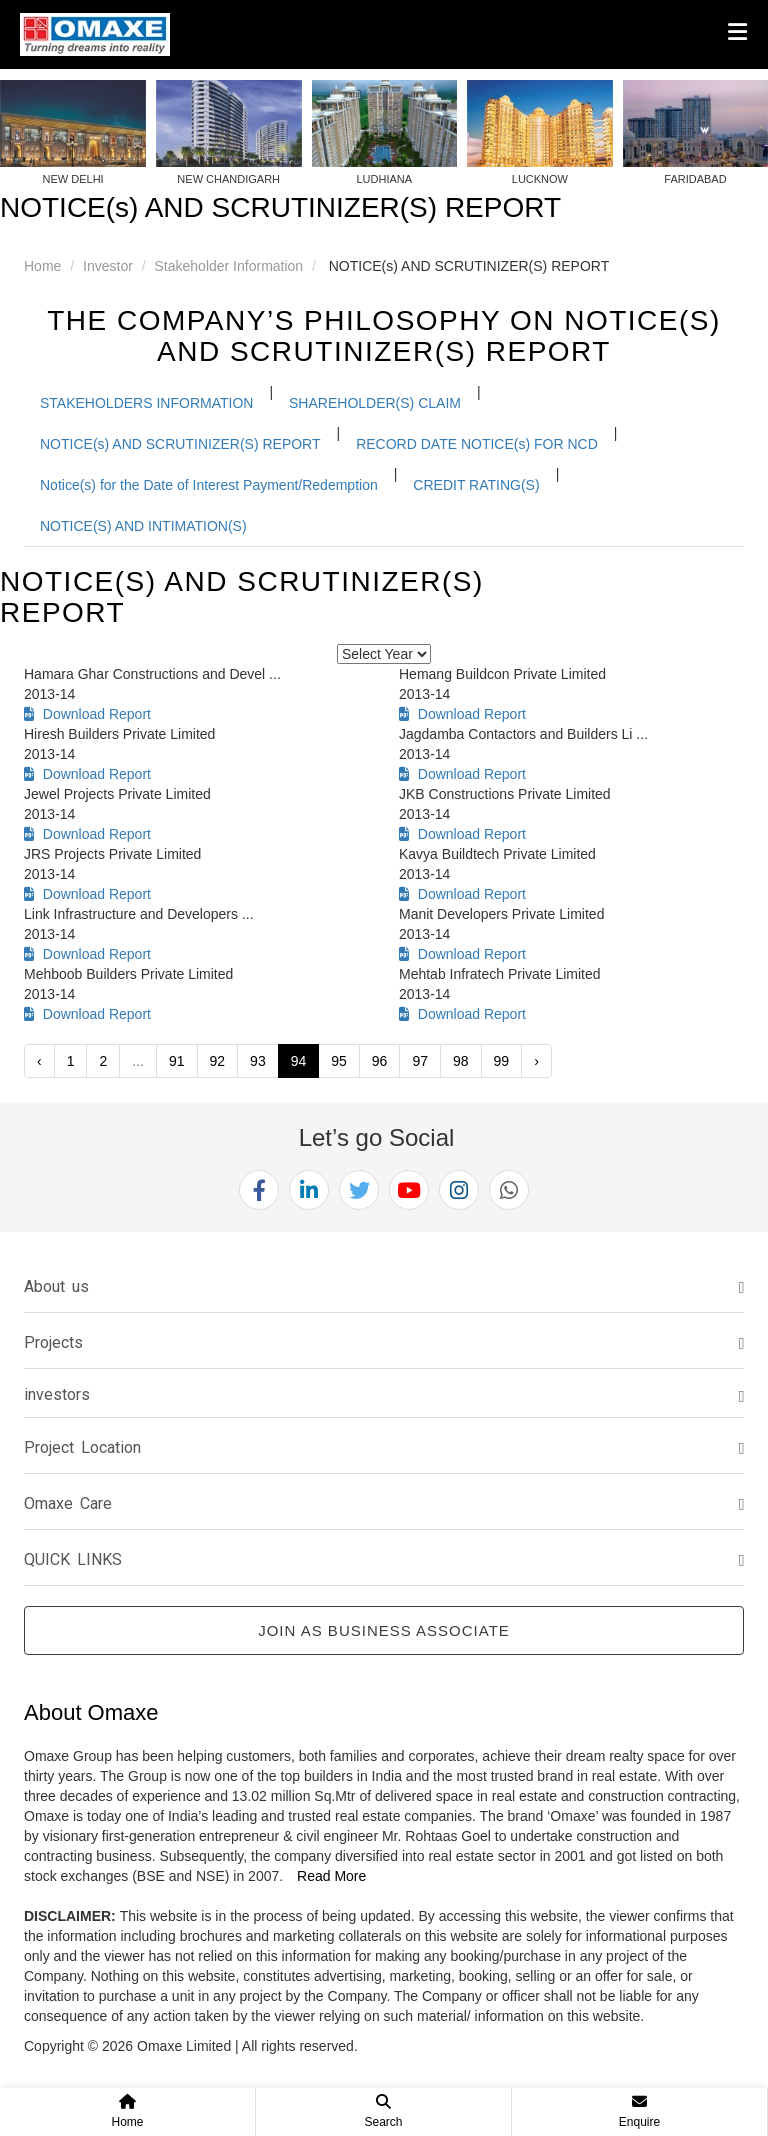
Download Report (87, 714)
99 (502, 1061)
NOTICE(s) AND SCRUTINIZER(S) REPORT (180, 444)
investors (57, 1394)
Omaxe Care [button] (68, 1503)
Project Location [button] (82, 1447)
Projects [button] (53, 1342)
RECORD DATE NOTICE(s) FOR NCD (477, 444)
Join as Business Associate (384, 1630)
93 (258, 1061)
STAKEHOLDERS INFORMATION (146, 403)
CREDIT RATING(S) (476, 485)
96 (380, 1061)
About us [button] (56, 1286)
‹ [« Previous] (39, 1061)
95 (339, 1061)
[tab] (384, 1287)
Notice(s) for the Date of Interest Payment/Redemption (209, 485)
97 (420, 1061)
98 (461, 1061)
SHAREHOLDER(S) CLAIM (375, 403)
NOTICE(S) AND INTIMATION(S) (143, 526)
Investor (108, 266)
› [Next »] (536, 1061)
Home (42, 266)
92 (218, 1061)
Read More (331, 1876)
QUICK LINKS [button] (73, 1559)
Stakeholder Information (229, 266)
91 (177, 1061)
